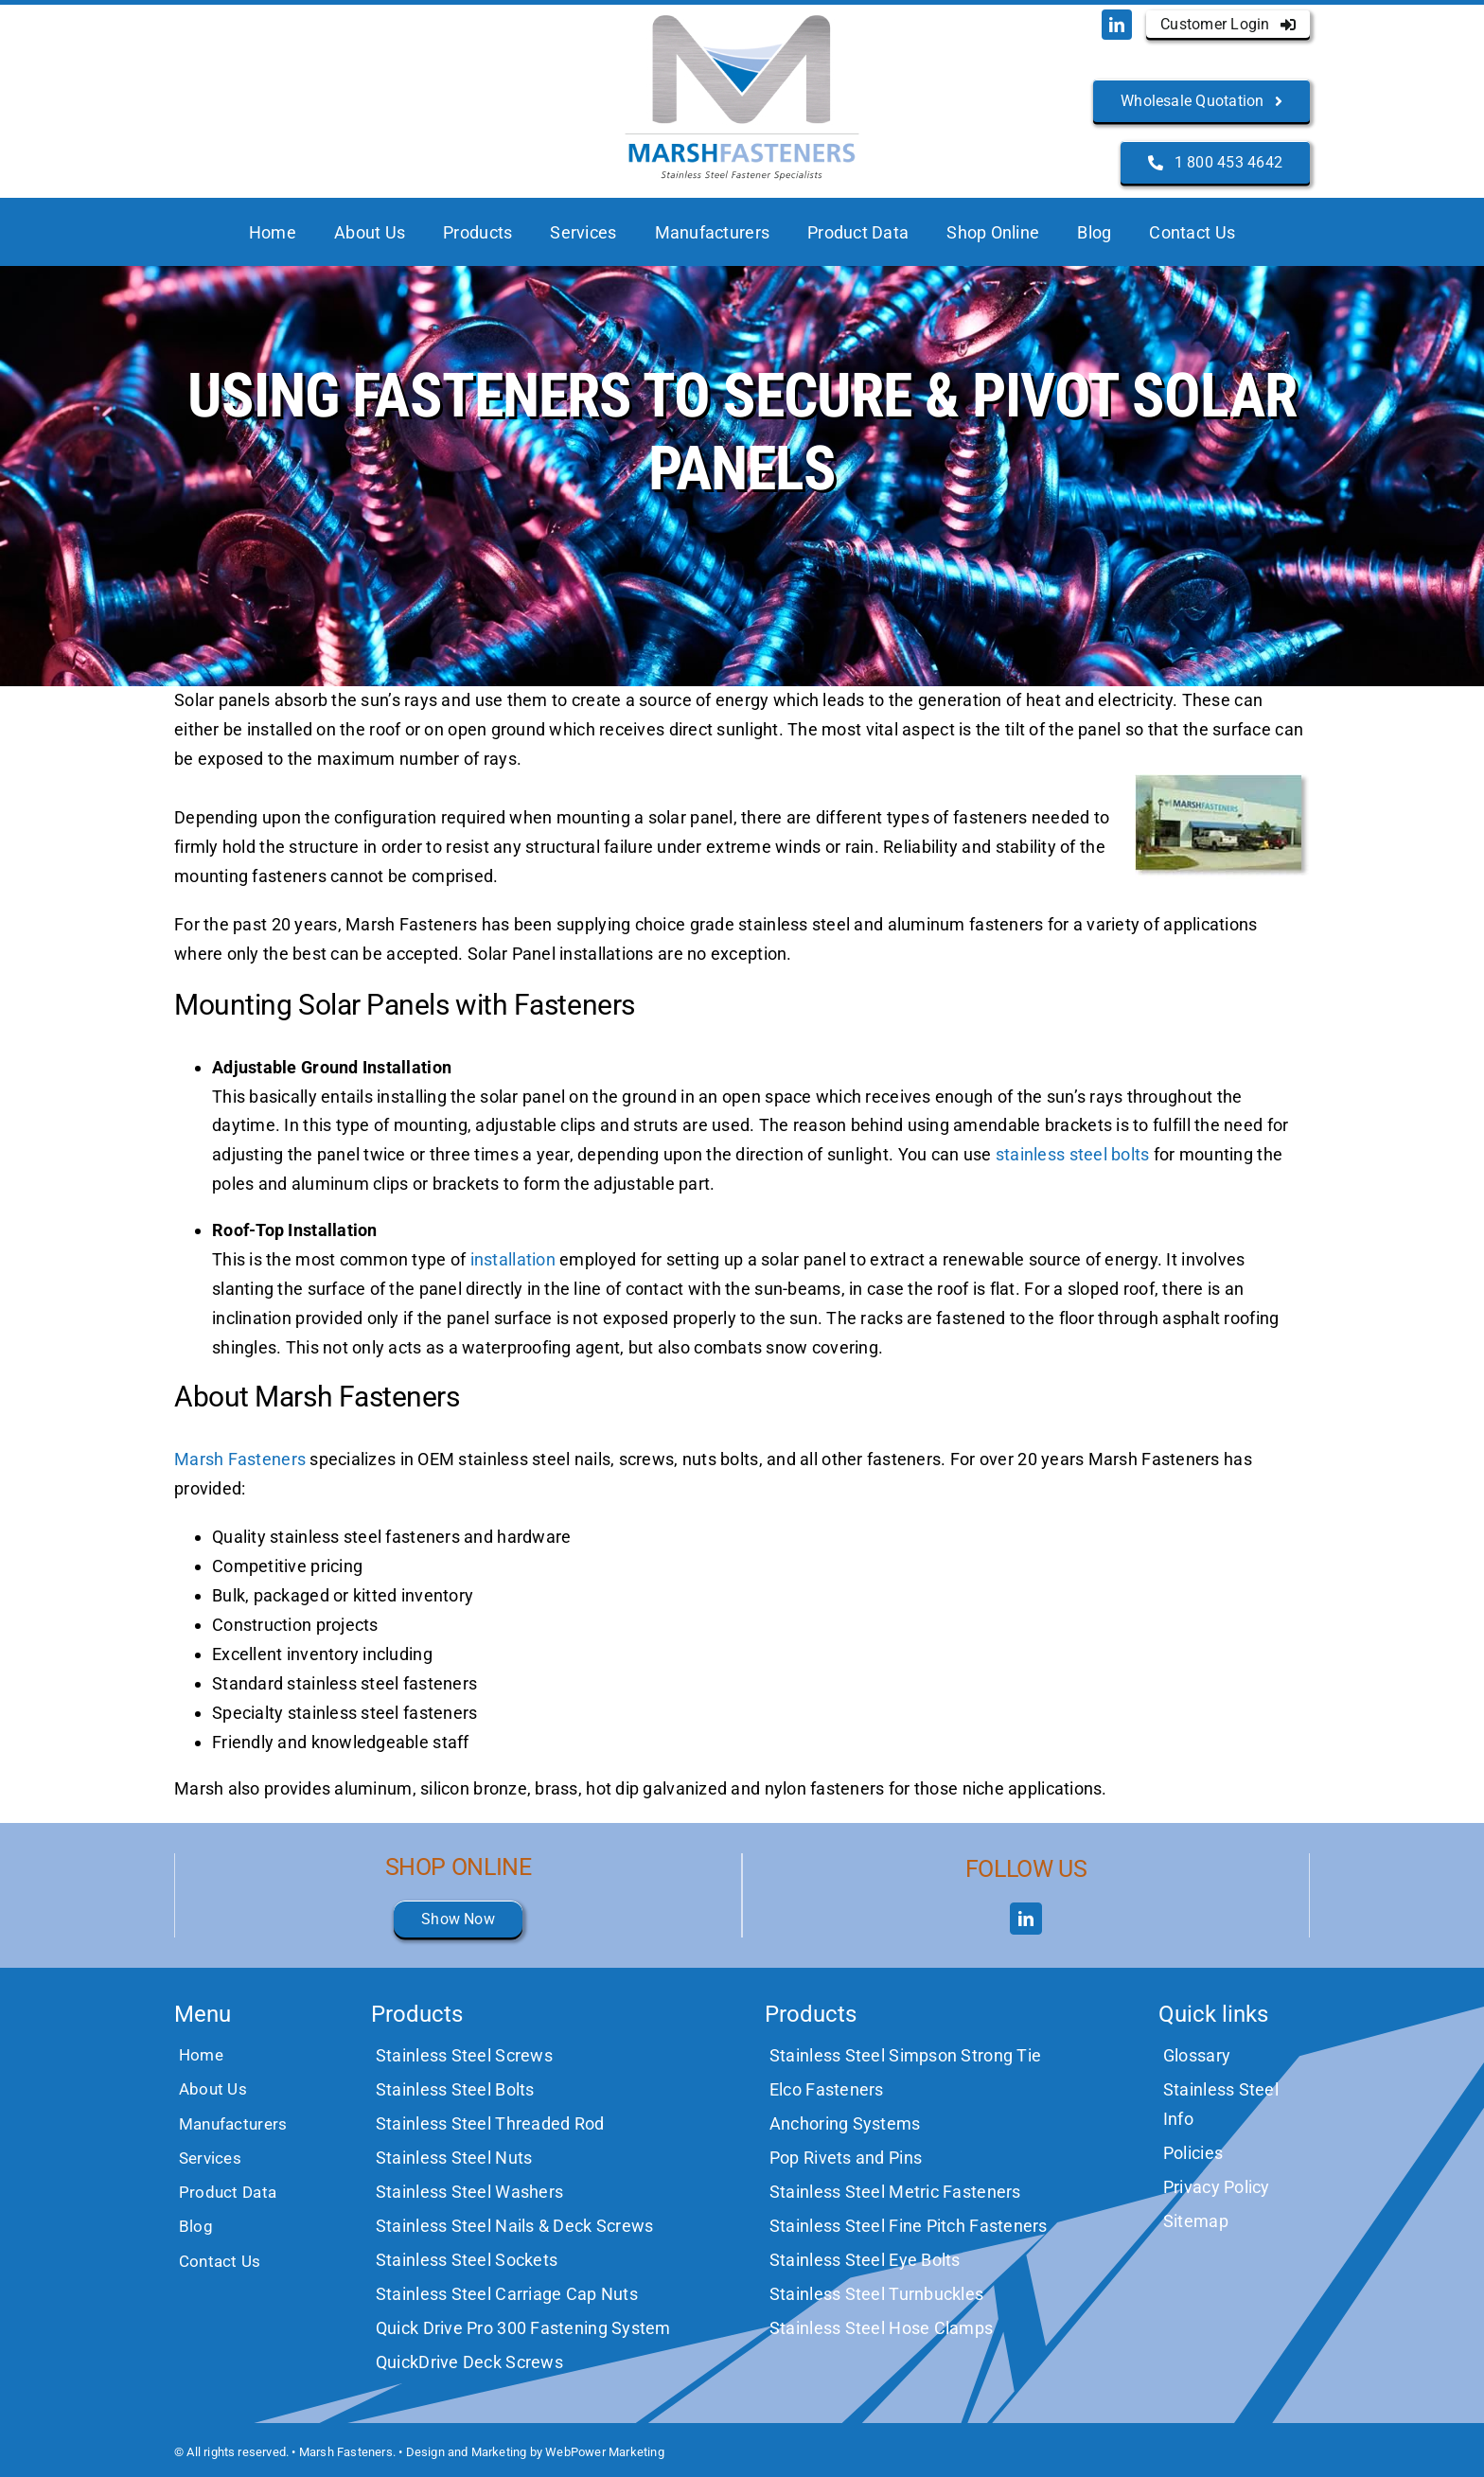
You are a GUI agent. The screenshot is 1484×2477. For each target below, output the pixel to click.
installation (513, 1259)
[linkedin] (1117, 24)
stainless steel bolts (1073, 1154)
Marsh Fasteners (240, 1459)
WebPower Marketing (604, 2452)
